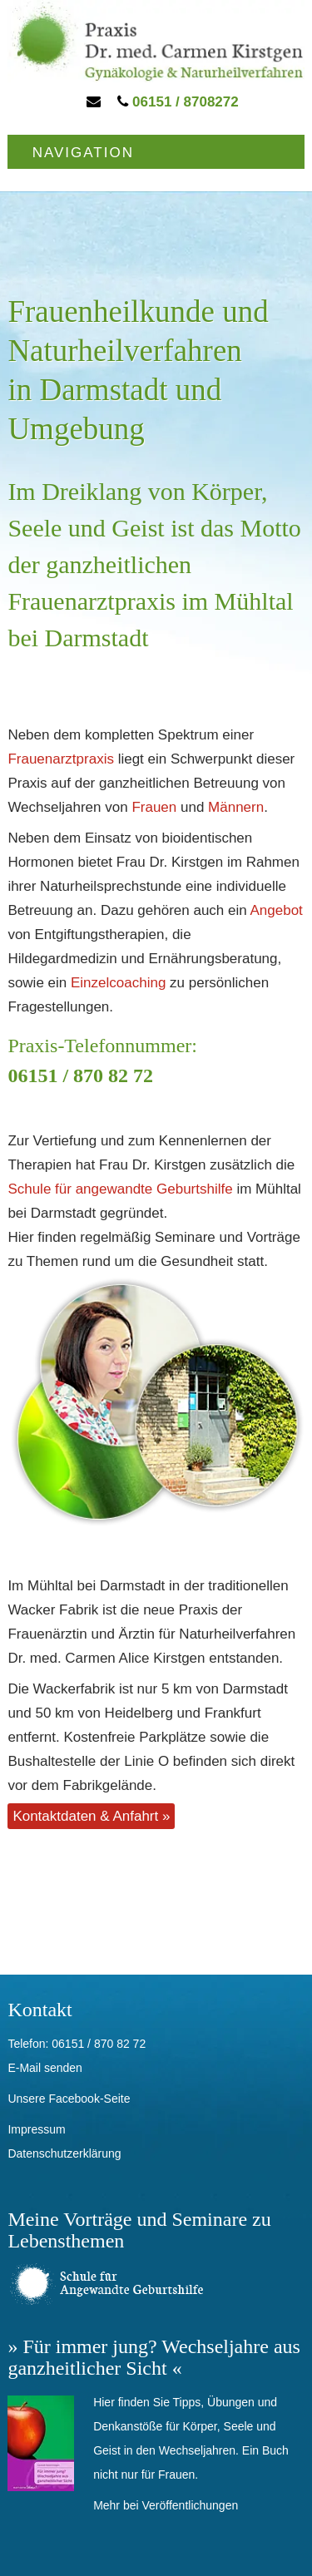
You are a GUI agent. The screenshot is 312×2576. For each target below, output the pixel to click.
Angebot (276, 910)
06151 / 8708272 (177, 102)
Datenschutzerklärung (64, 2153)
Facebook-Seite (89, 2098)
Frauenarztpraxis (60, 759)
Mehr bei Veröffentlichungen (165, 2505)
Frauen (153, 807)
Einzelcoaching (118, 983)
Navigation (83, 153)
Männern (236, 807)
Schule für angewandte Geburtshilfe (119, 1189)
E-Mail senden (44, 2067)
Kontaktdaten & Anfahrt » (91, 1816)
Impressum (36, 2129)
